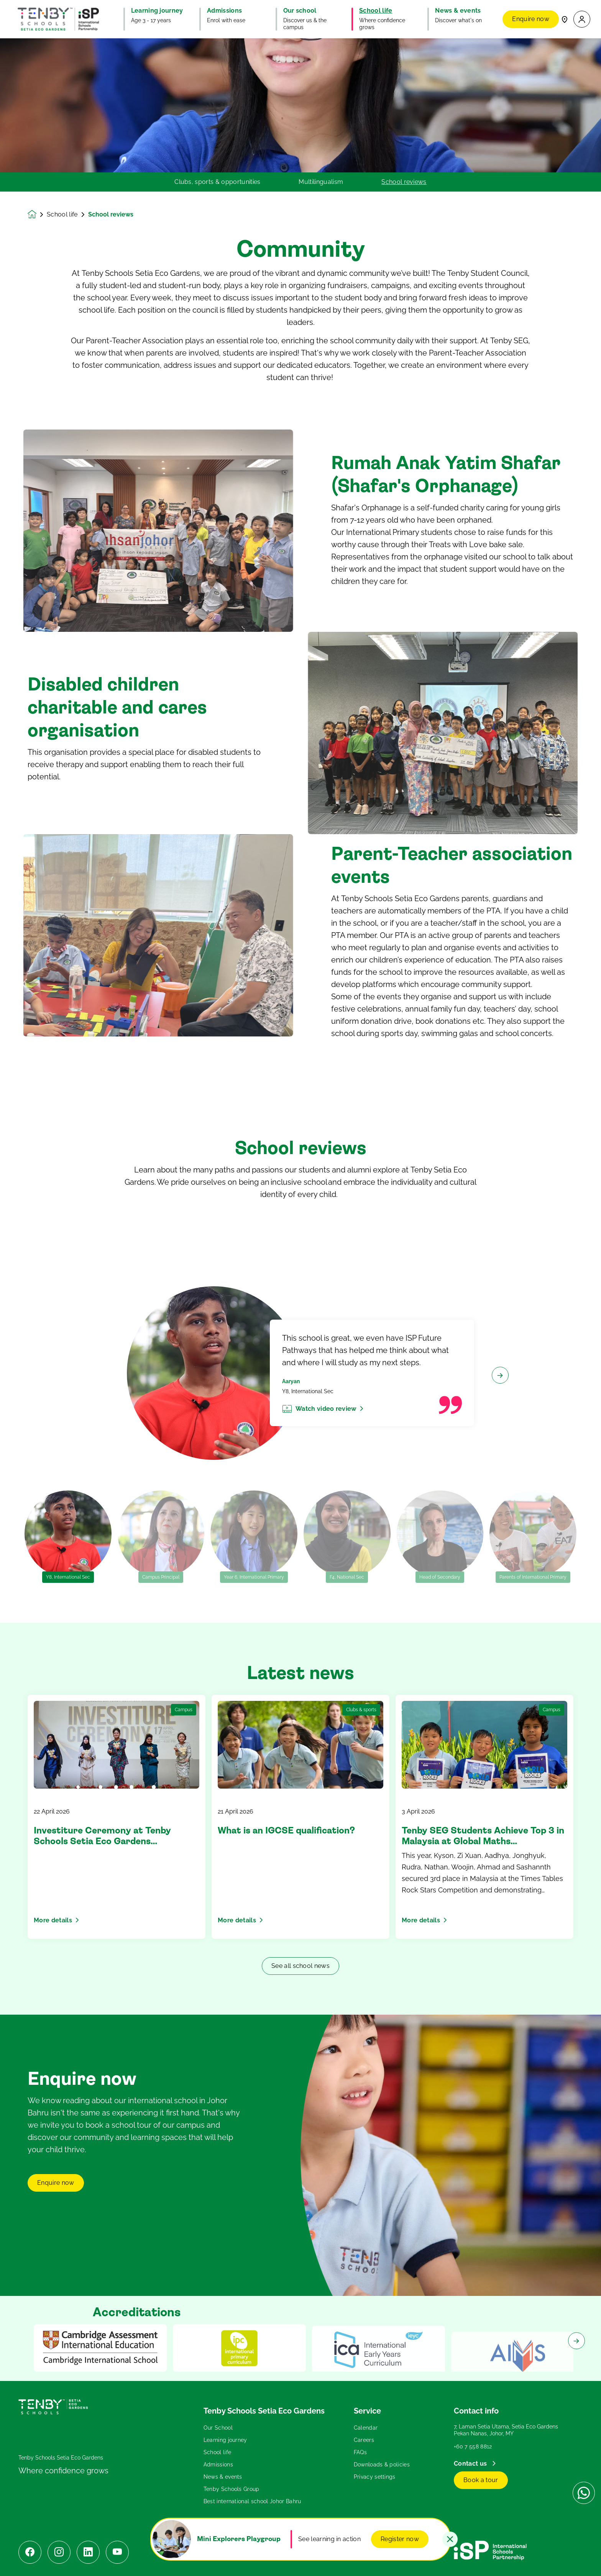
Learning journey (225, 2440)
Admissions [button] (224, 11)
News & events (223, 2477)
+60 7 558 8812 (473, 2446)
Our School (218, 2428)
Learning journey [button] (157, 11)
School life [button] (375, 11)
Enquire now (530, 19)
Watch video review (329, 1444)
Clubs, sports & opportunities (217, 182)
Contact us (471, 2463)
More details (56, 1920)
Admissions (218, 2464)
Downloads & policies (382, 2464)
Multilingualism (321, 182)
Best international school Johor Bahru (252, 2501)
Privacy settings (375, 2477)
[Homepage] (37, 214)
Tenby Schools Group (231, 2489)
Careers (364, 2440)
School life (62, 215)
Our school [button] (300, 11)
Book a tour (480, 2480)
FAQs (360, 2452)
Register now (400, 2539)
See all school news (300, 1965)
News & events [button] (458, 11)
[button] (581, 19)
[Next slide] (500, 1410)
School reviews (403, 182)
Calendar (366, 2428)
